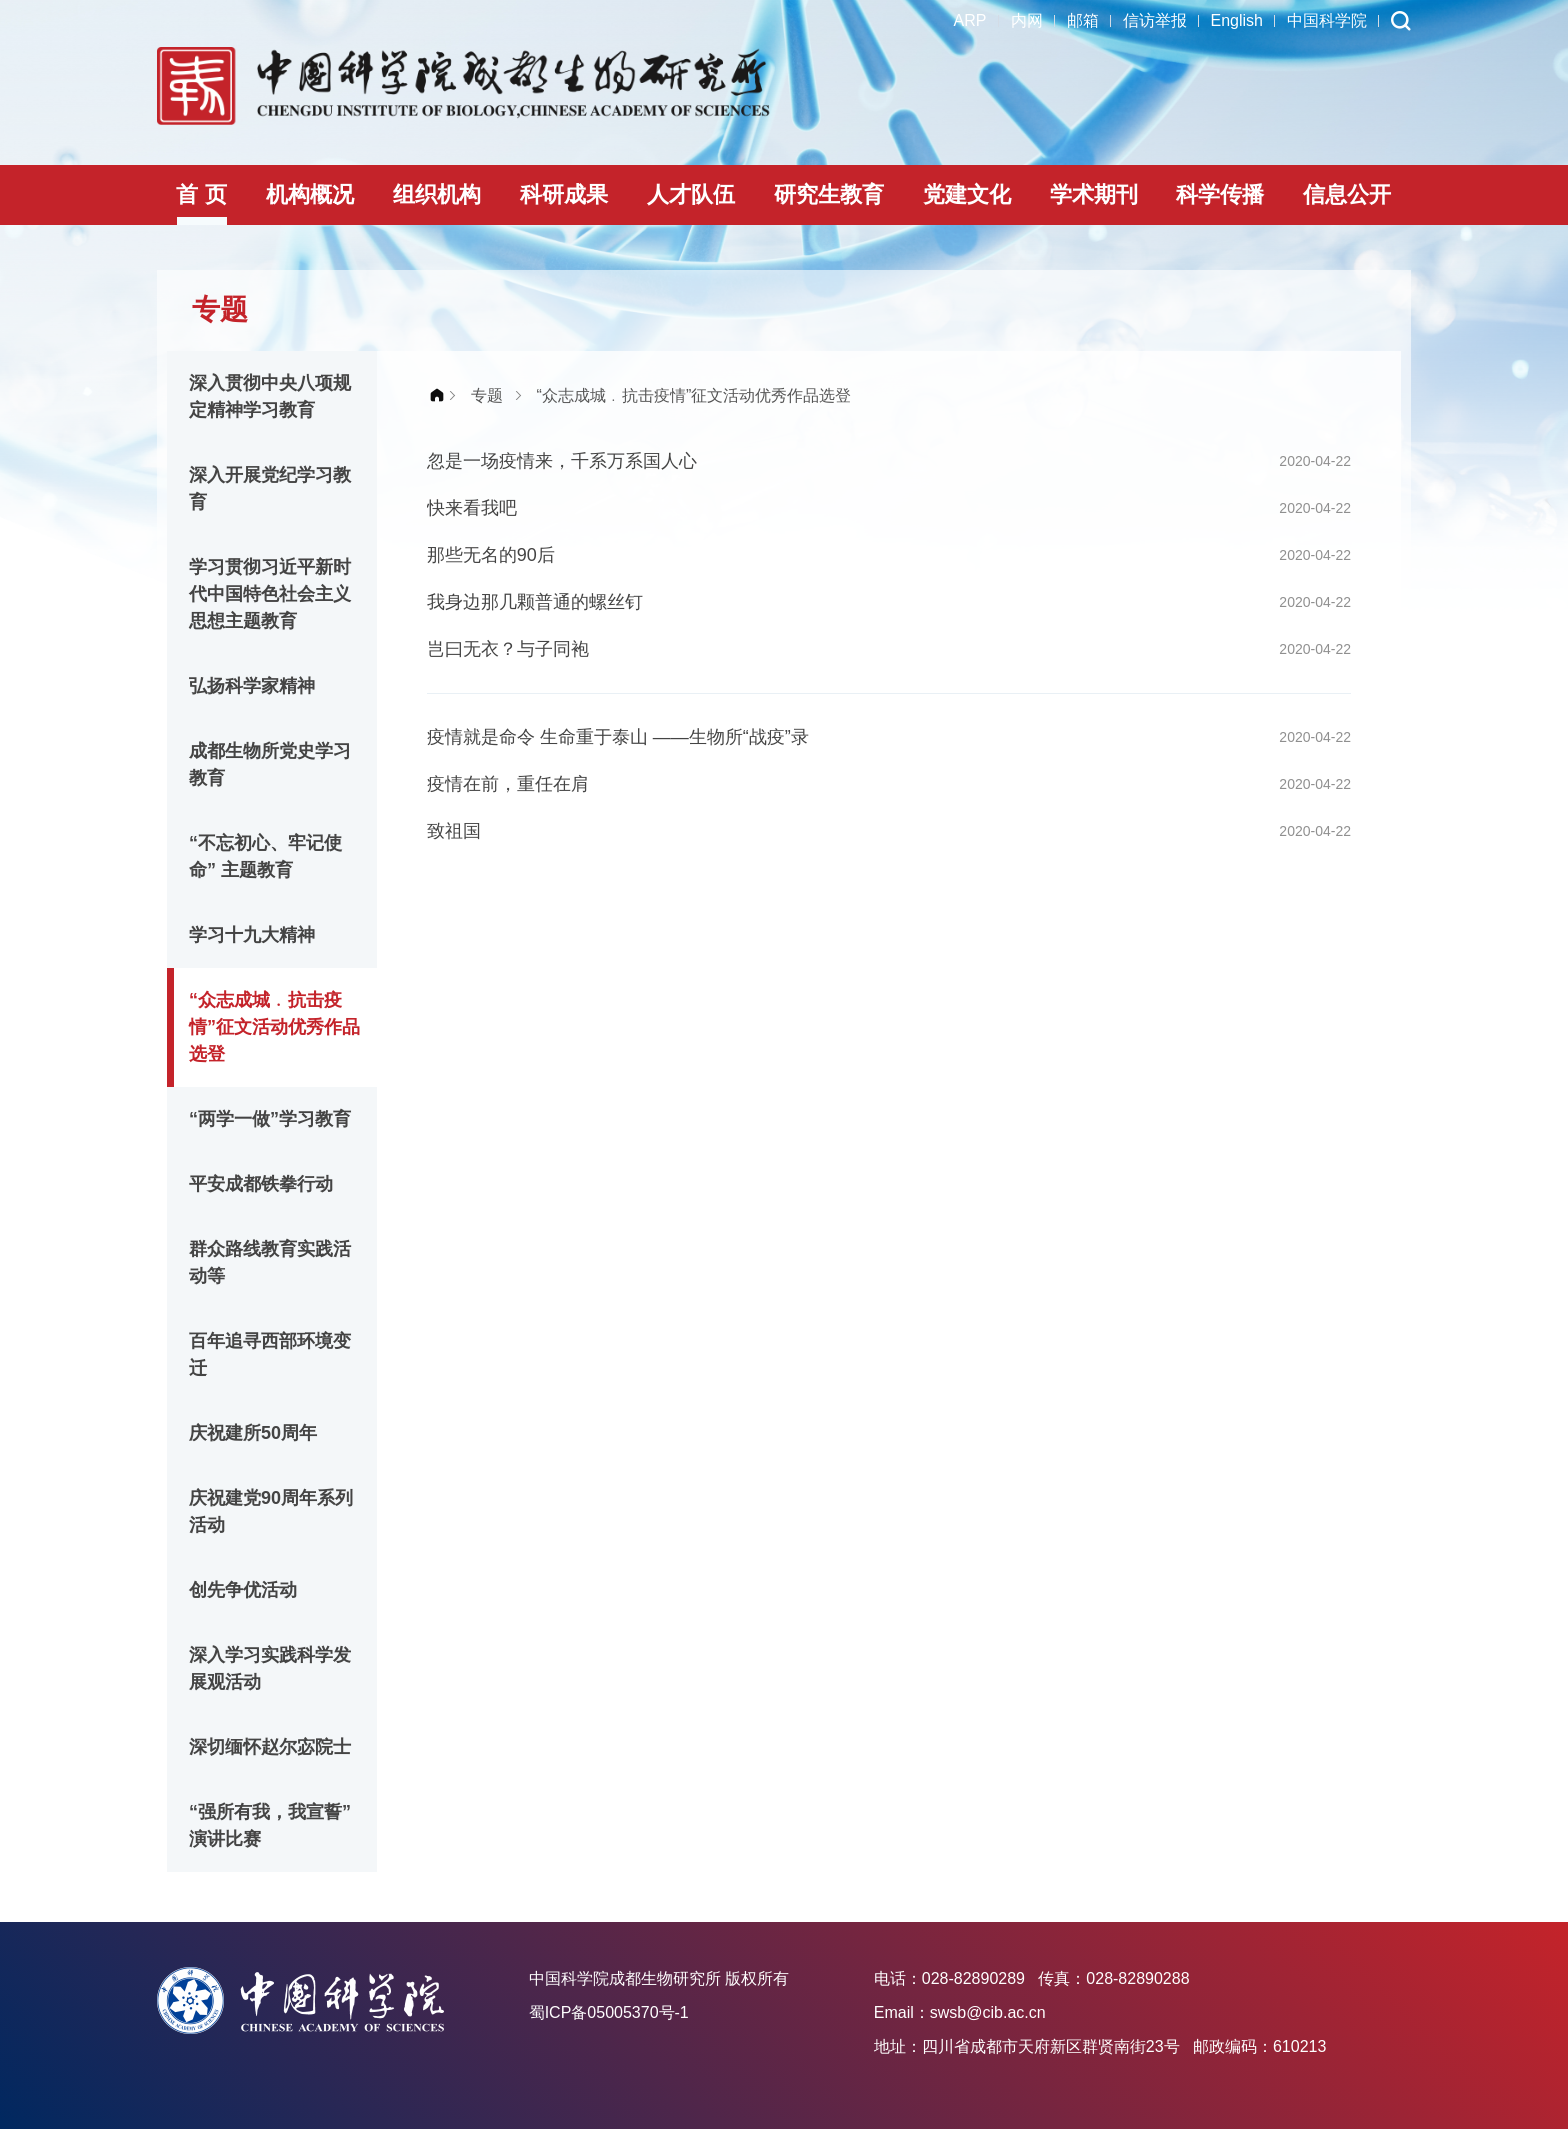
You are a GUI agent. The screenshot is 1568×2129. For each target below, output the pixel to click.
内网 (1027, 20)
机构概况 (310, 194)
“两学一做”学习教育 (270, 1119)
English (1237, 20)
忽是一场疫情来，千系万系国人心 (562, 461)
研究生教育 (829, 194)
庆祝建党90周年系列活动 (271, 1511)
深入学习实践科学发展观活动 (270, 1668)
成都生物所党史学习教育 (270, 764)
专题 (487, 395)
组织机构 (437, 194)
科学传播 (1220, 194)
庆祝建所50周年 (253, 1433)
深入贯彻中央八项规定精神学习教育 (270, 396)
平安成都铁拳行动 (261, 1184)
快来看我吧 (472, 508)
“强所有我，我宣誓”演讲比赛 (270, 1825)
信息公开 (1347, 194)
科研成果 (564, 194)
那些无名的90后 (491, 555)
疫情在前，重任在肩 (508, 784)
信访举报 (1155, 20)
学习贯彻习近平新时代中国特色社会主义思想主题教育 (270, 594)
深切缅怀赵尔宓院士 (270, 1747)
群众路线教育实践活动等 (270, 1262)
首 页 (201, 194)
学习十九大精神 (252, 935)
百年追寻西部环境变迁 (270, 1354)
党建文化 (967, 194)
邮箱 (1083, 20)
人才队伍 (691, 194)
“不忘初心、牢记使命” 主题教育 (265, 856)
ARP (970, 20)
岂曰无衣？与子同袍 (508, 649)
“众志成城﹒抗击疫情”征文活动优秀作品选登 (274, 1027)
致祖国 (454, 831)
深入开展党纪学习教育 (270, 488)
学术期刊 (1094, 194)
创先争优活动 (243, 1590)
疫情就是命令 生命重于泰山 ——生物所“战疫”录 (618, 737)
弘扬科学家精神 (252, 686)
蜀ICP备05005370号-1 (609, 2012)
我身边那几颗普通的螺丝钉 (535, 602)
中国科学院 (1327, 20)
